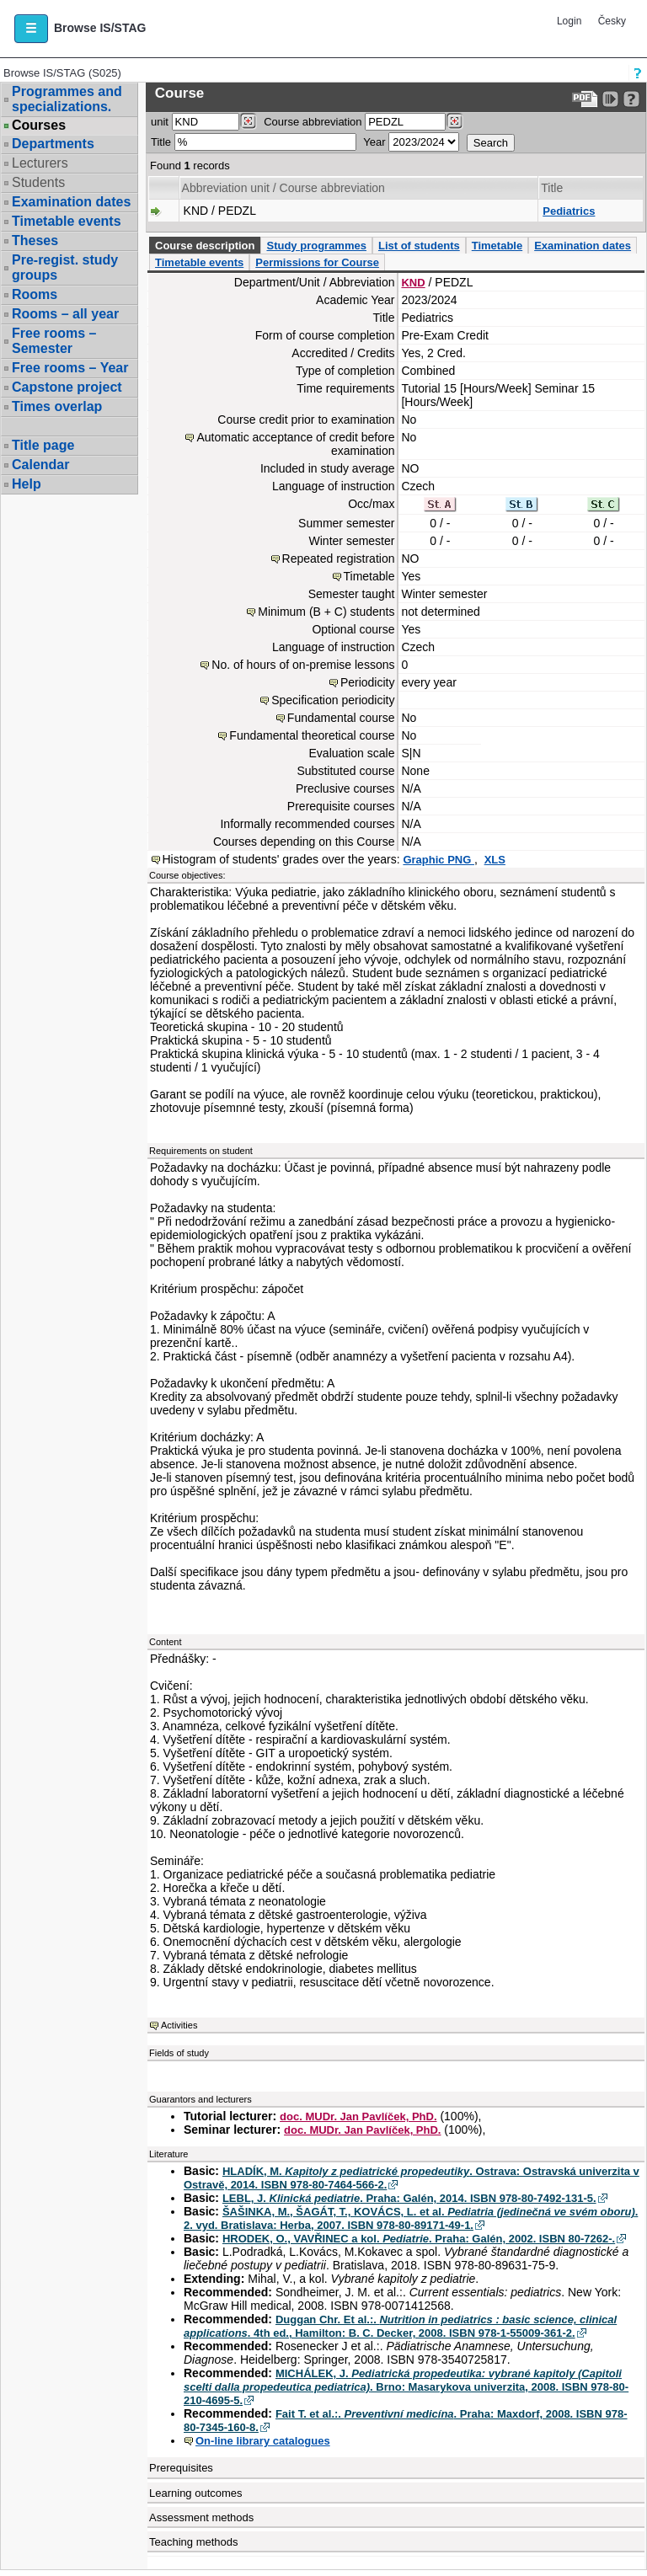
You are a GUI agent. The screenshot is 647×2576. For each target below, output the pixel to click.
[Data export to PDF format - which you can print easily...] (585, 99)
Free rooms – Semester (54, 340)
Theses (35, 240)
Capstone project (67, 387)
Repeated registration (338, 558)
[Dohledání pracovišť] (248, 121)
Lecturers (40, 163)
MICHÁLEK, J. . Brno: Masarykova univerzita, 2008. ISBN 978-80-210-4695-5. (406, 2387)
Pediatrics (569, 211)
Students (38, 182)
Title (161, 142)
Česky (612, 21)
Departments (53, 143)
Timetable (497, 245)
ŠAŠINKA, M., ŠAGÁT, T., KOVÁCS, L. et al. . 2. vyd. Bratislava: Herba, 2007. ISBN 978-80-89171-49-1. (411, 2218)
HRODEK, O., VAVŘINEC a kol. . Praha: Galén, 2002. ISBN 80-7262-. (418, 2238)
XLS (494, 859)
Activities (179, 2025)
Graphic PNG (438, 859)
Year (374, 142)
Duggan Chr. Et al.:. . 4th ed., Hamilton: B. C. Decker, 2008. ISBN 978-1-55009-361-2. (400, 2326)
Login (569, 21)
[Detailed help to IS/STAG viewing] (631, 99)
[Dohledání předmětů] (454, 121)
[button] (31, 28)
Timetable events (66, 221)
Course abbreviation (312, 121)
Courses (39, 125)
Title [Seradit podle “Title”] (552, 188)
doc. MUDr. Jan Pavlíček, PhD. (358, 2116)
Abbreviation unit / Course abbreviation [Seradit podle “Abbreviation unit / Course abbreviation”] (283, 188)
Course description (204, 245)
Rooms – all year (65, 314)
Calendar (40, 464)
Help (26, 484)
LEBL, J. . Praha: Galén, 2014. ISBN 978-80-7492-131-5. (409, 2198)
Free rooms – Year (70, 368)
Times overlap (57, 406)
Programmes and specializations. (67, 99)
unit (159, 121)
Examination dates (71, 202)
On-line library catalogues (262, 2440)
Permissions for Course (317, 262)
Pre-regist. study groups (65, 267)
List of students (419, 245)
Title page (43, 445)
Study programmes (316, 245)
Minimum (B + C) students (326, 611)
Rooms (34, 294)
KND (413, 282)
